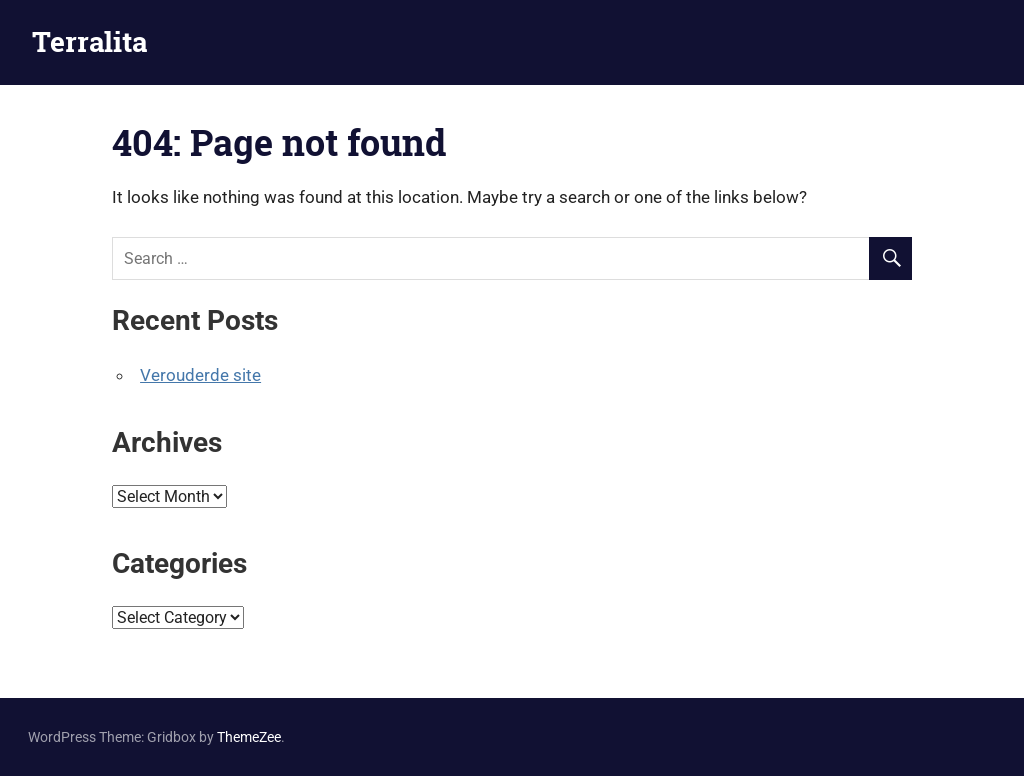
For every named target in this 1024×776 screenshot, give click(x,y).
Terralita (89, 41)
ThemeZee (249, 737)
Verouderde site (200, 375)
